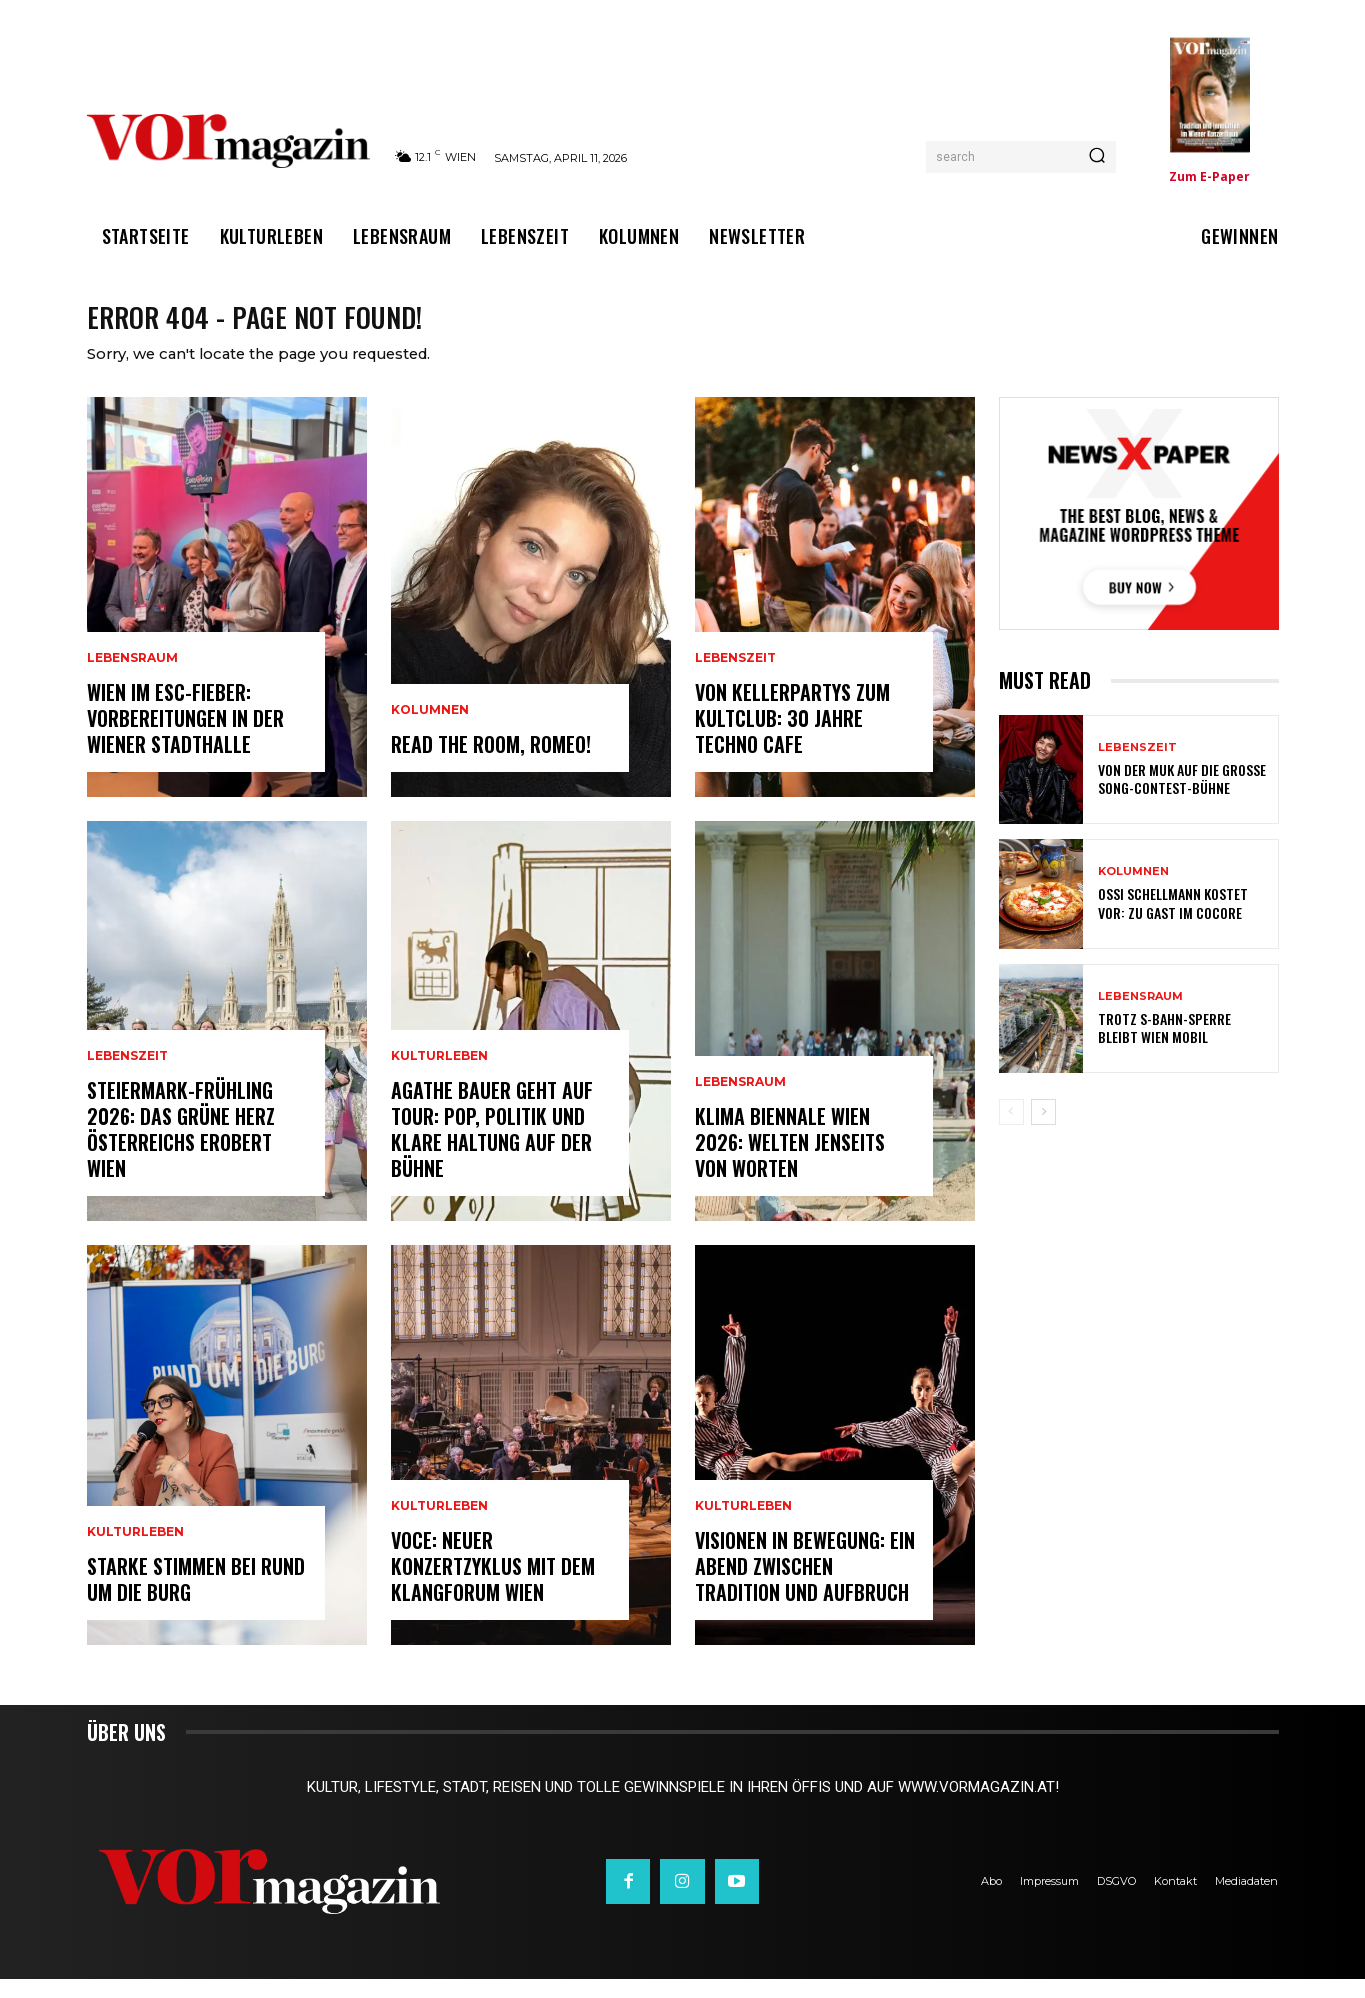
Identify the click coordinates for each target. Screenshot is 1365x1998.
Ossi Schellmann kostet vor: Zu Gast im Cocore (1173, 922)
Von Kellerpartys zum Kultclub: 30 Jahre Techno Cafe (792, 737)
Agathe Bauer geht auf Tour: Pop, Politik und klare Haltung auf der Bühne (492, 1148)
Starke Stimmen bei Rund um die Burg (196, 1598)
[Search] (1097, 157)
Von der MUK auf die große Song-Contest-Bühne (1182, 797)
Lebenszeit (127, 1075)
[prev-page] (1011, 1131)
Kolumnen (430, 729)
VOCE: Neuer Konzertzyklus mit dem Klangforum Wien (493, 1585)
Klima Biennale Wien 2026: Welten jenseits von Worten (790, 1161)
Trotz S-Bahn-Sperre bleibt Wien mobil (1164, 1046)
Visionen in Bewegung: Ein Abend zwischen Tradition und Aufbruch (805, 1585)
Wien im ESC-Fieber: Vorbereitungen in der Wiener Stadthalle (185, 737)
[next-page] (1043, 1131)
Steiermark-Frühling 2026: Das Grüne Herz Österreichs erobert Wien (181, 1148)
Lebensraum (132, 677)
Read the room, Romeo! (491, 763)
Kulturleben (135, 1551)
